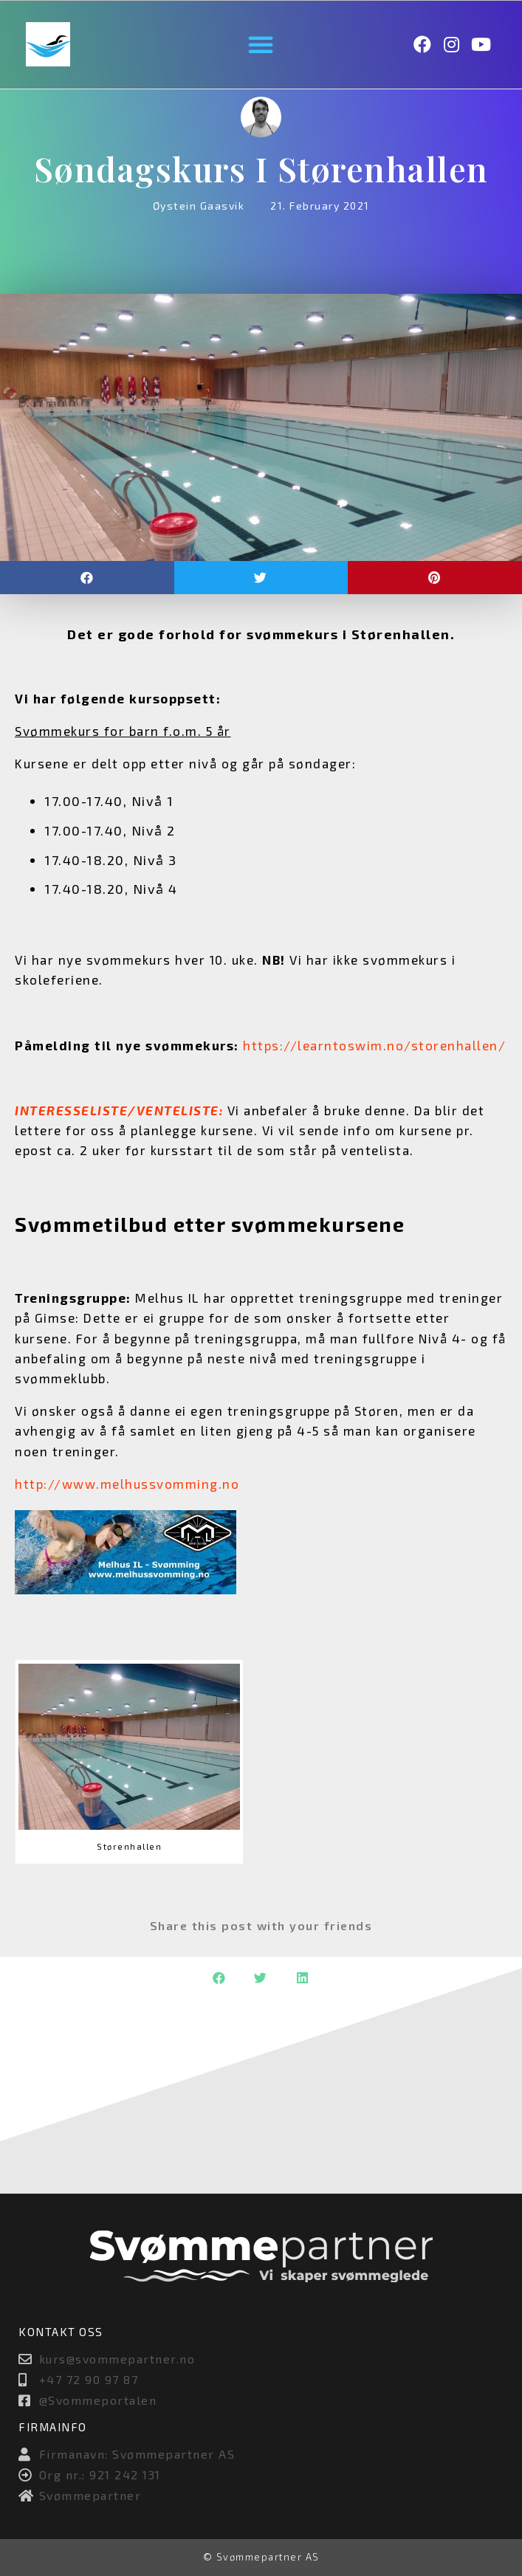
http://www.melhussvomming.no (127, 1483)
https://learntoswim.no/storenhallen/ (374, 1045)
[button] (261, 44)
